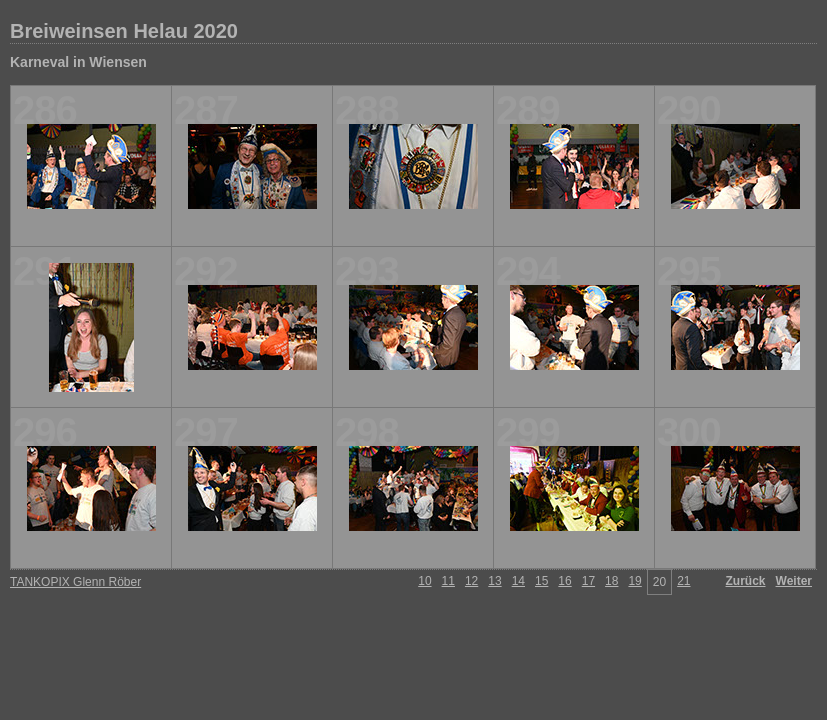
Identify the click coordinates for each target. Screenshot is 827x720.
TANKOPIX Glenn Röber (75, 582)
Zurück (746, 581)
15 (541, 581)
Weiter (794, 581)
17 (588, 581)
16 (564, 581)
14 (518, 581)
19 (634, 581)
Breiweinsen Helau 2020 (124, 31)
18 (611, 581)
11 (448, 581)
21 (683, 581)
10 (424, 581)
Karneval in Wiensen (78, 62)
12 (471, 581)
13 (494, 581)
